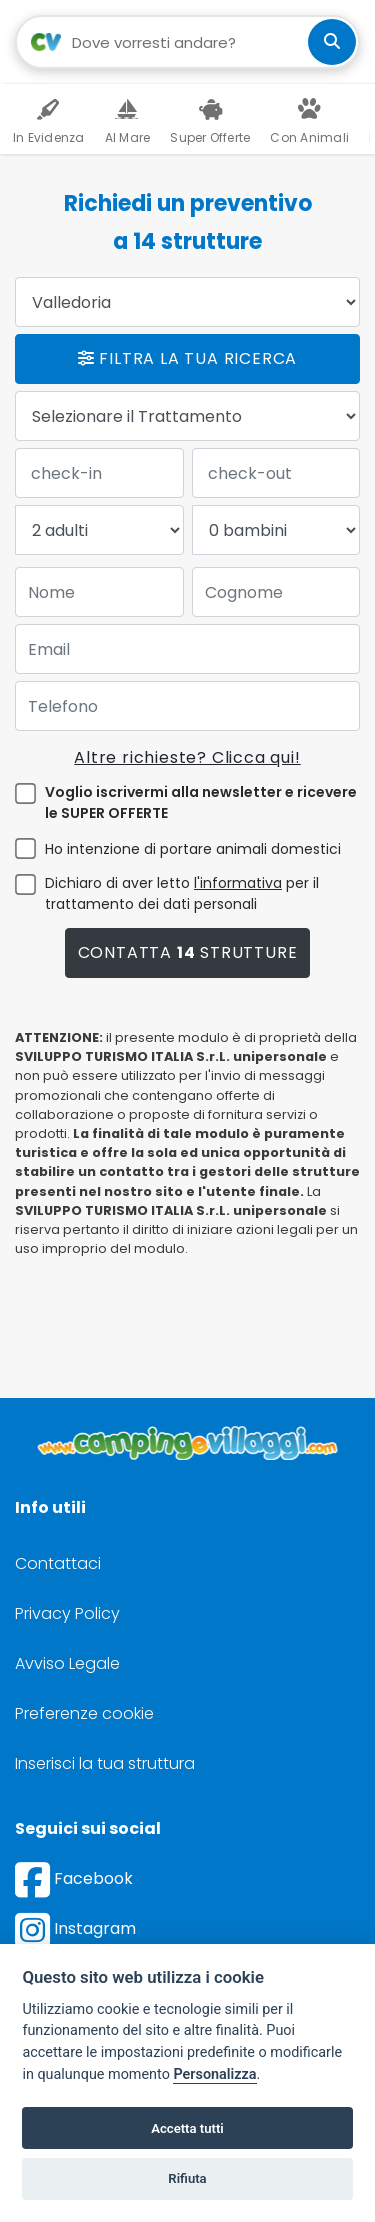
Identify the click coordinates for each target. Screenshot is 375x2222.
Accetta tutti (187, 2128)
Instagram (75, 1928)
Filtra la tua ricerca (187, 358)
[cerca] (332, 42)
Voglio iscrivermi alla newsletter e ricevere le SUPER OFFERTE (201, 802)
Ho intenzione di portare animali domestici (193, 849)
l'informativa (238, 883)
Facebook (74, 1878)
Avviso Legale (67, 1663)
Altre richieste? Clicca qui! (187, 757)
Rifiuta (187, 2178)
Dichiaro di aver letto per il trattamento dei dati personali (182, 893)
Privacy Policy (67, 1613)
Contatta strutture (188, 952)
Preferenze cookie (84, 1713)
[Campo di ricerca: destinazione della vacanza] (187, 42)
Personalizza (214, 2074)
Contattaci (58, 1563)
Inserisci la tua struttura (105, 1763)
